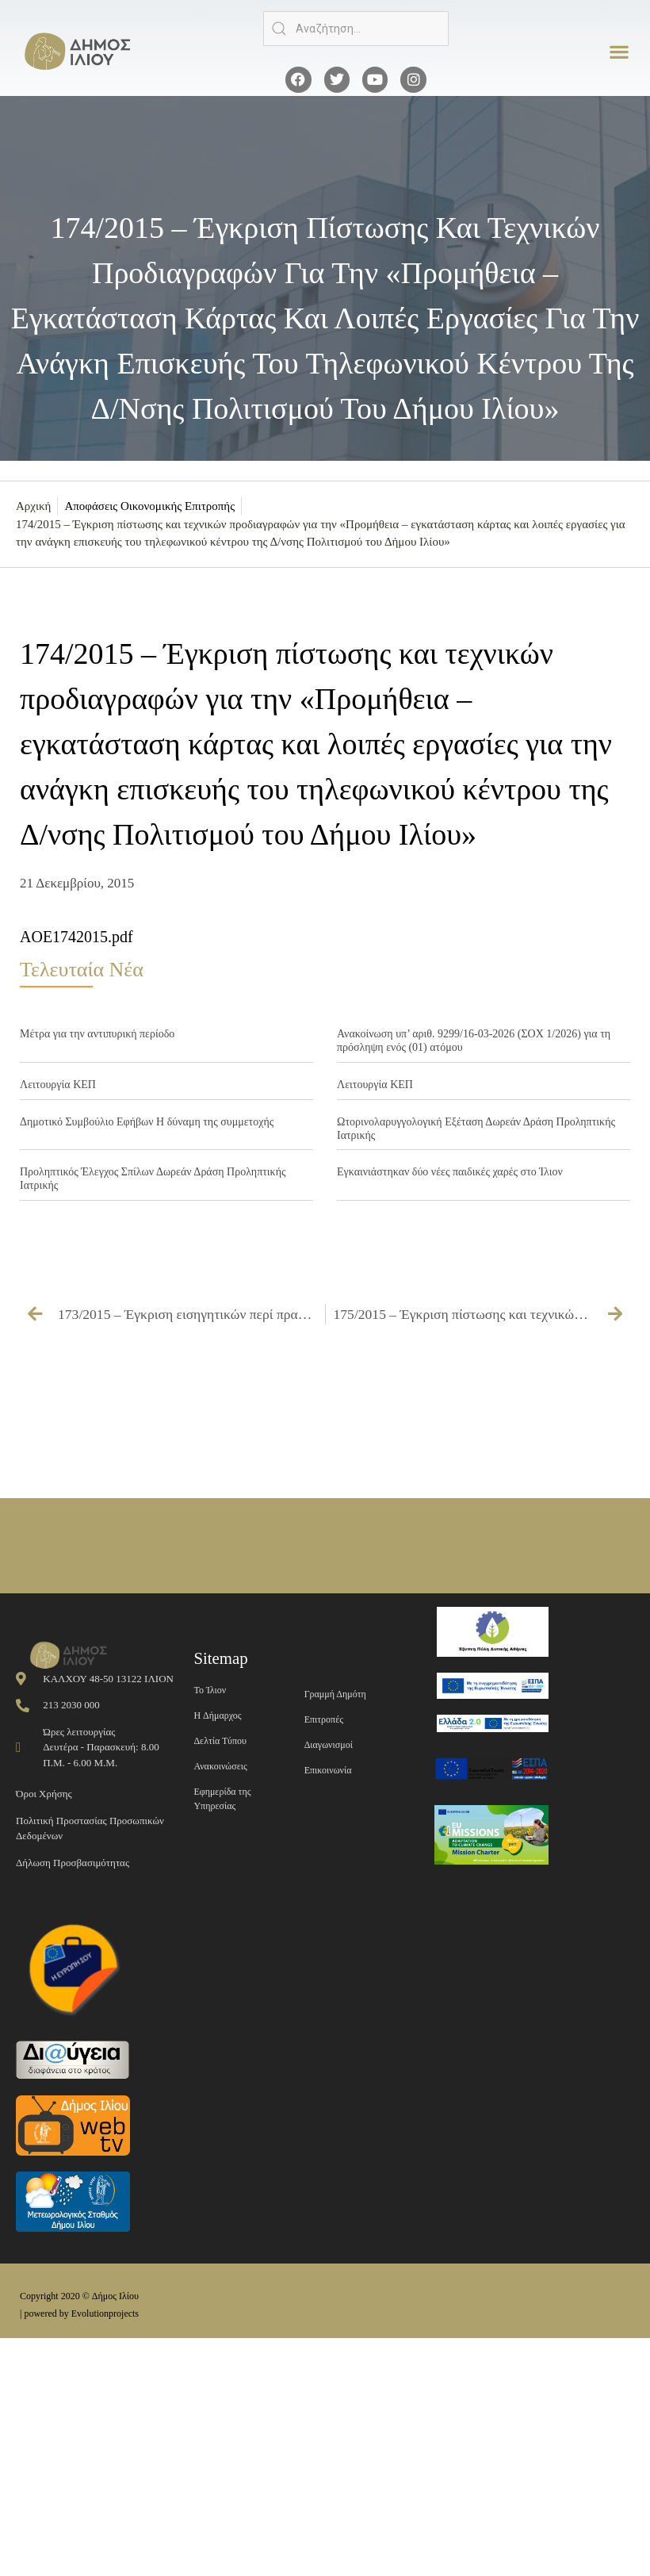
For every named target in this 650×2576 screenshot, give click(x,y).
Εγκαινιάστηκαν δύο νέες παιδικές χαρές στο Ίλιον (450, 1172)
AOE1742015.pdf (76, 936)
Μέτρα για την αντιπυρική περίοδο (97, 1034)
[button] (618, 51)
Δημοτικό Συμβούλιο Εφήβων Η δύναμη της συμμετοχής (146, 1122)
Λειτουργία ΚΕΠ (58, 1085)
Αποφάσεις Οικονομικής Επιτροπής (149, 506)
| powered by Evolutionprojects (79, 2313)
